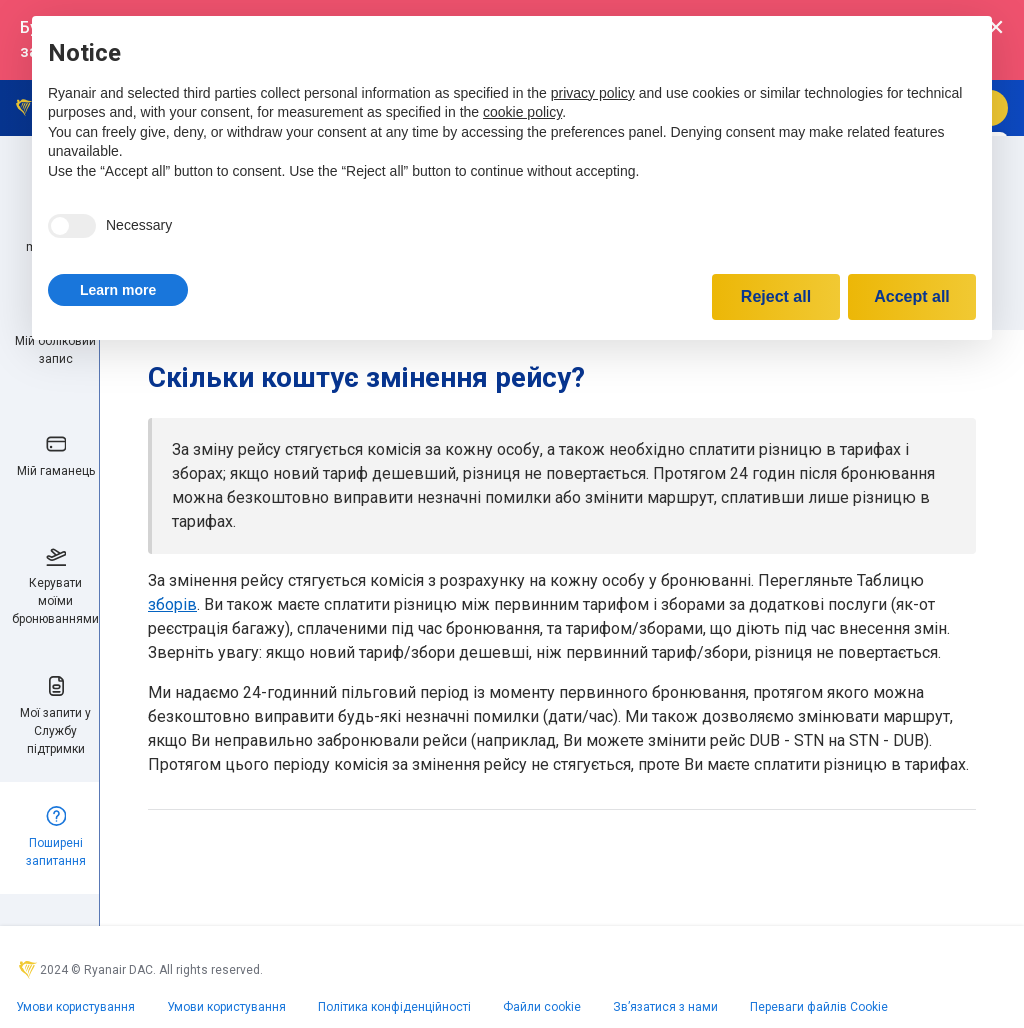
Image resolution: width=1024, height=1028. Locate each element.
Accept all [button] (912, 296)
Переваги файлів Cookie (819, 1007)
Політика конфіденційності (394, 1007)
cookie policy (522, 112)
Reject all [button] (776, 296)
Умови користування (75, 1007)
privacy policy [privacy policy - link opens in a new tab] (593, 93)
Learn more (118, 290)
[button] (118, 290)
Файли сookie (542, 1007)
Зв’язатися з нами (665, 1007)
